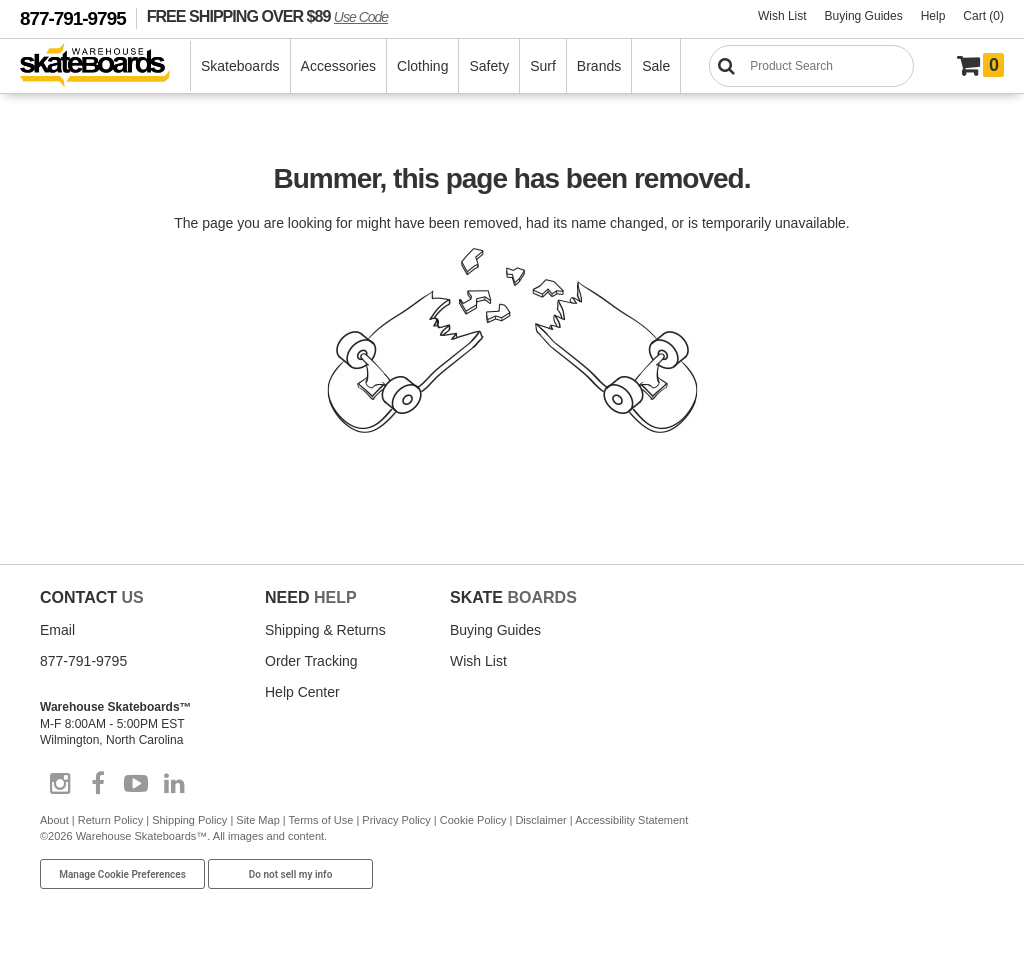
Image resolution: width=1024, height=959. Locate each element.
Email (57, 630)
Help (933, 16)
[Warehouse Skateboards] (105, 66)
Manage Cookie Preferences (122, 874)
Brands (599, 66)
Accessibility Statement (631, 820)
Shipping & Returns (325, 630)
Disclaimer (540, 820)
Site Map (257, 820)
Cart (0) (983, 16)
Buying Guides (864, 16)
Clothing (422, 66)
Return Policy (110, 820)
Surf (543, 66)
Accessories (338, 66)
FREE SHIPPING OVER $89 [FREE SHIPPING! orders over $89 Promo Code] (267, 16)
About (54, 820)
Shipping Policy (189, 820)
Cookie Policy (473, 820)
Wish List (782, 16)
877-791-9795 (73, 18)
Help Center (302, 692)
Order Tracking (311, 661)
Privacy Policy (396, 820)
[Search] (811, 66)
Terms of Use (321, 820)
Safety (489, 66)
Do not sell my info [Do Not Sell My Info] (291, 874)
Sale (656, 66)
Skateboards (240, 66)
